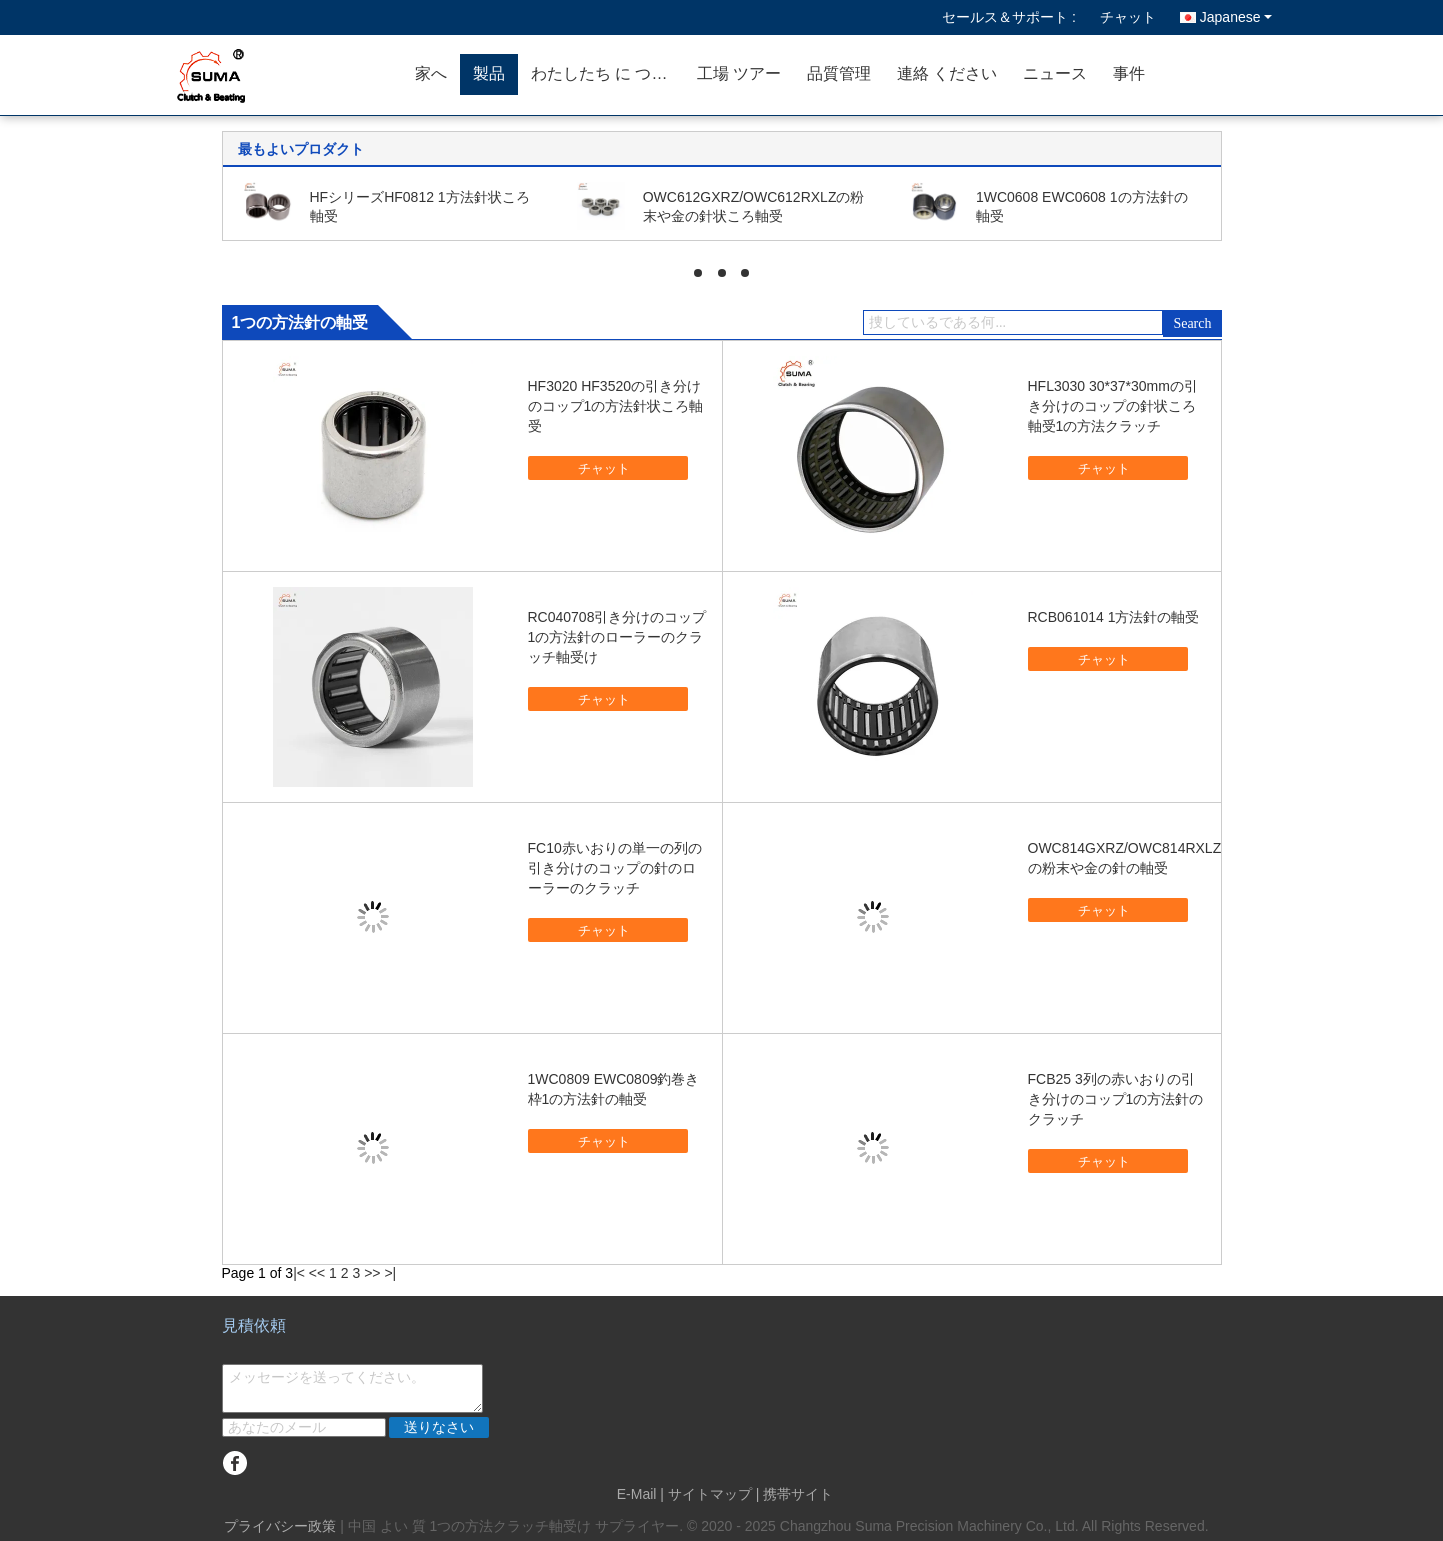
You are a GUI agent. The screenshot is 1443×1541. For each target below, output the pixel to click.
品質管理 (839, 73)
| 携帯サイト (795, 1494)
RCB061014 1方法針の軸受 (1114, 617)
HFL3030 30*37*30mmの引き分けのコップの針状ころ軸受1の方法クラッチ (1113, 406)
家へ (431, 73)
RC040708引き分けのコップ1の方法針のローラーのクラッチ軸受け (617, 637)
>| (390, 1273)
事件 (1129, 73)
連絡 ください (947, 73)
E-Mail (637, 1494)
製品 (489, 73)
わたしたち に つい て (607, 73)
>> (372, 1273)
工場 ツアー (739, 73)
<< (317, 1273)
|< (299, 1273)
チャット (1128, 17)
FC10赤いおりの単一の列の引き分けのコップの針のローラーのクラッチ (615, 868)
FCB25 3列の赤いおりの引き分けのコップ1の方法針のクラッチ (1116, 1099)
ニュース (1055, 73)
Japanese (1236, 17)
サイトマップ (710, 1494)
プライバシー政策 (280, 1526)
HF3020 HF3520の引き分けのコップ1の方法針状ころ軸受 (616, 406)
